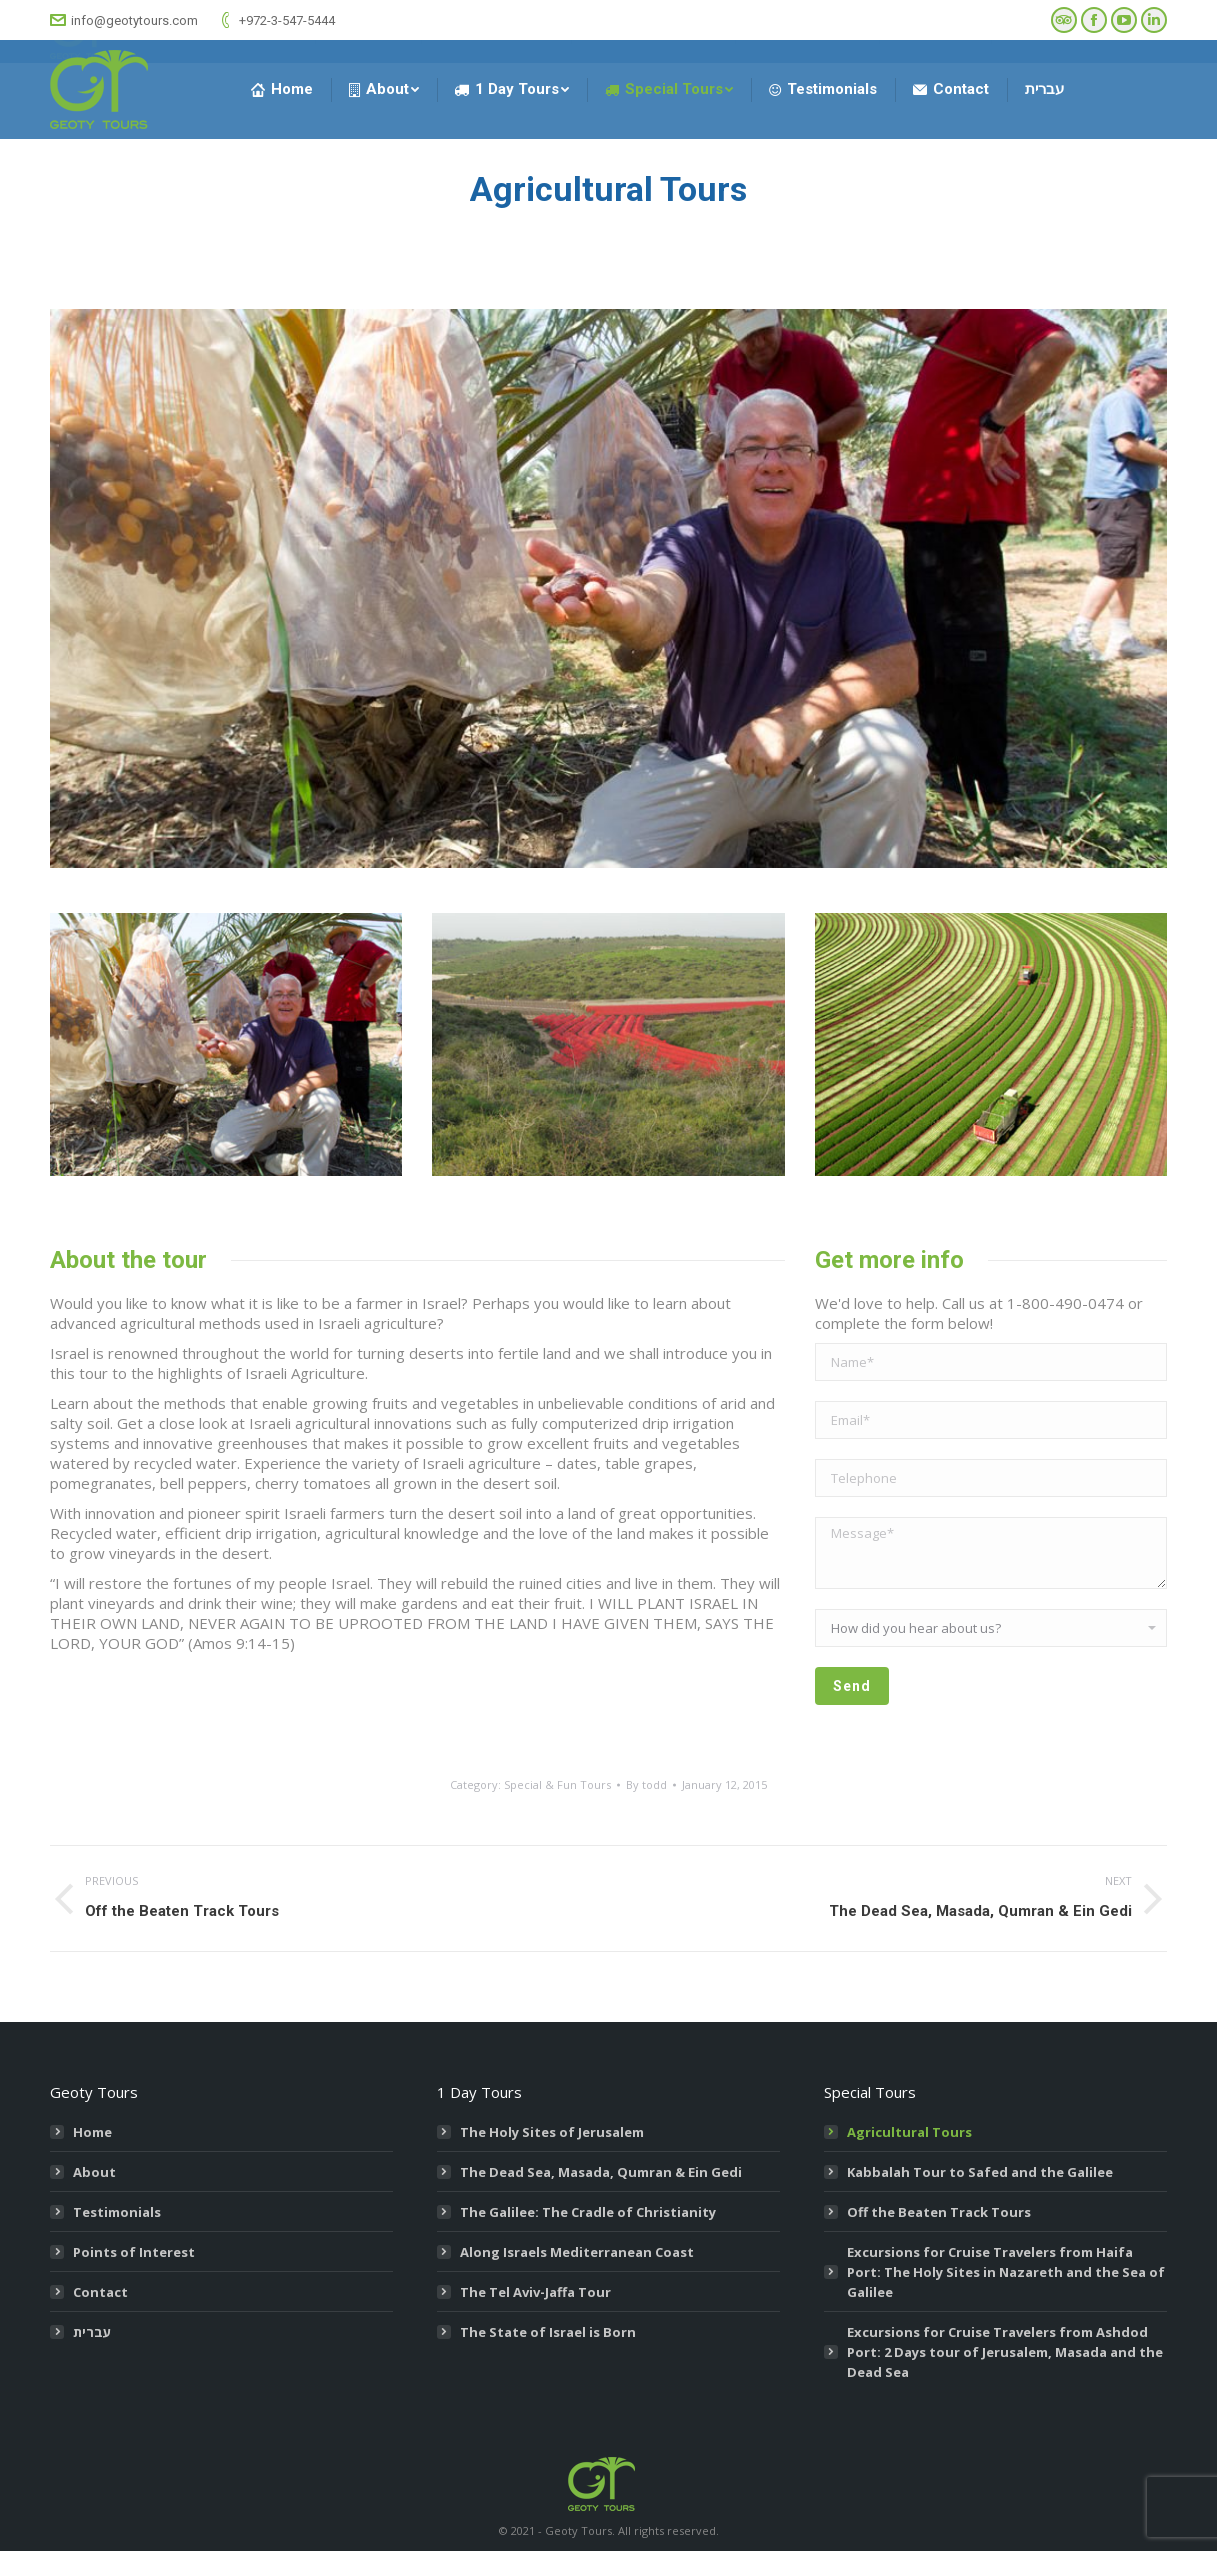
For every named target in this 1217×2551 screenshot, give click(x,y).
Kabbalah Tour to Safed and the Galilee (980, 2172)
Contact (100, 2292)
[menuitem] (282, 89)
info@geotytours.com (124, 20)
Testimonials (117, 2212)
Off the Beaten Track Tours (939, 2212)
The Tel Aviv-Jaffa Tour (535, 2292)
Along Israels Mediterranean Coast (577, 2252)
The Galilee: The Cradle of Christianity (588, 2212)
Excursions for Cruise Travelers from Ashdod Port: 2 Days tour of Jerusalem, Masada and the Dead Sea (1005, 2352)
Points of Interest (134, 2252)
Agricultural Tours (909, 2132)
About (94, 2172)
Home (92, 2132)
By (646, 1784)
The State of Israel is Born (548, 2332)
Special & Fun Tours (557, 1784)
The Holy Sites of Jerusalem (552, 2132)
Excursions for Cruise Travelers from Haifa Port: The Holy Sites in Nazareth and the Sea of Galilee (1006, 2272)
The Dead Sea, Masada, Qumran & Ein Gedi (601, 2172)
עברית (92, 2332)
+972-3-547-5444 (276, 20)
